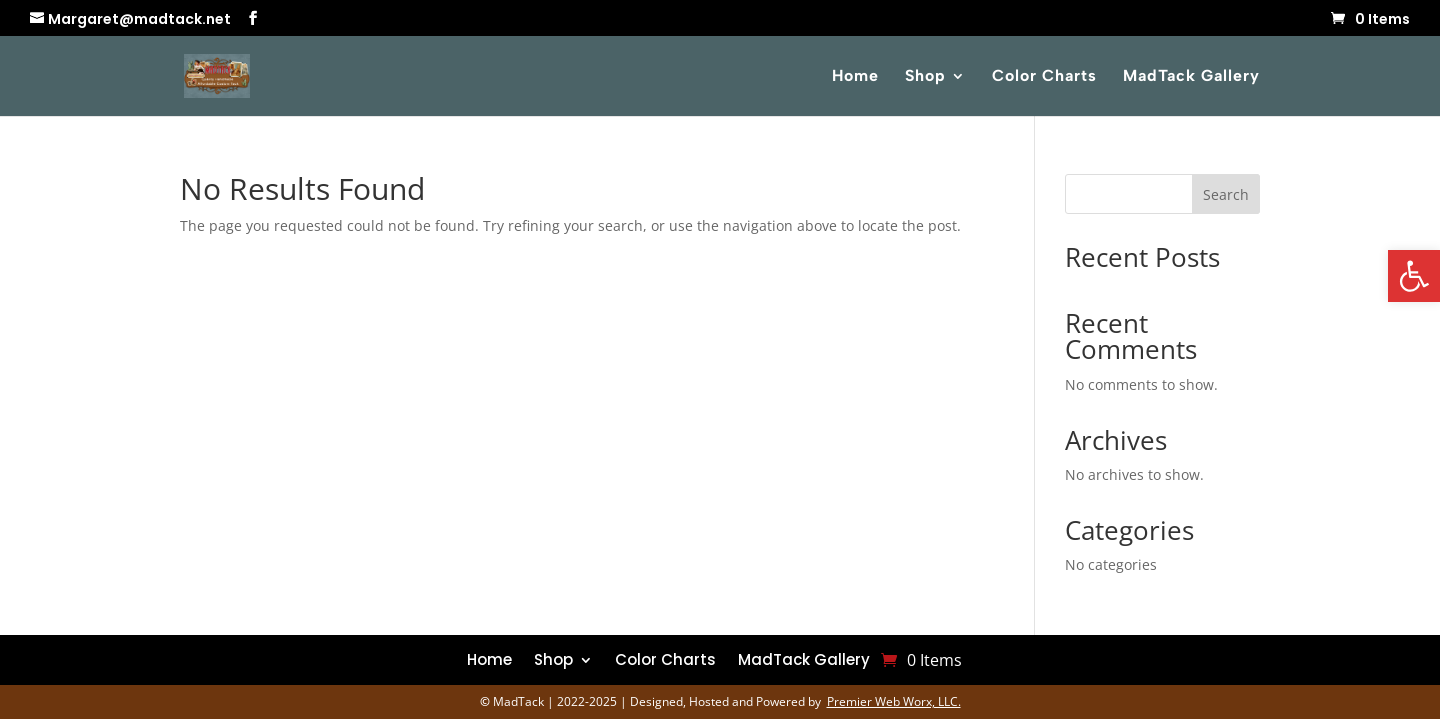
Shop (925, 77)
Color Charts (1044, 77)
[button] (1414, 276)
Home (855, 77)
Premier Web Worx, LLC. (894, 701)
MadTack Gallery (1191, 77)
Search (1226, 194)
